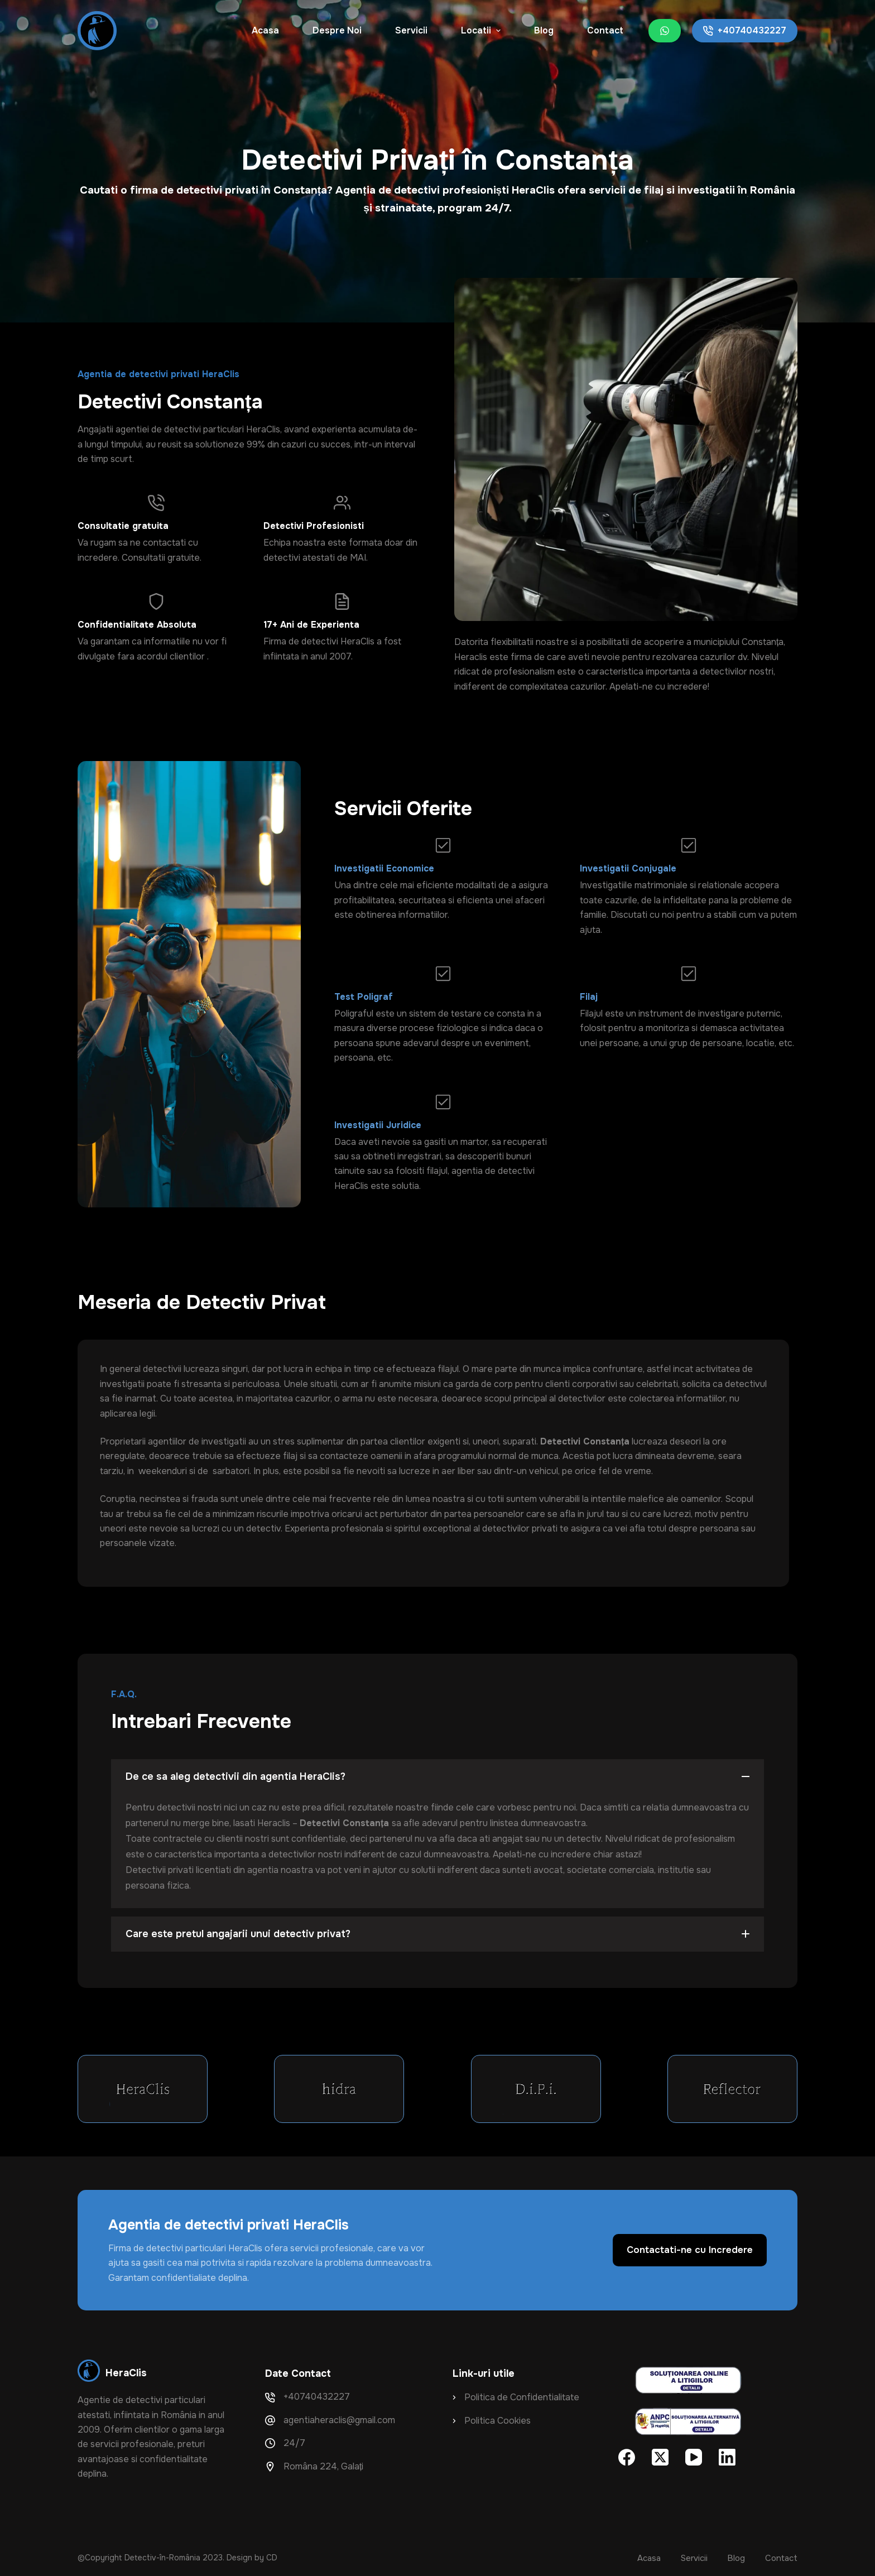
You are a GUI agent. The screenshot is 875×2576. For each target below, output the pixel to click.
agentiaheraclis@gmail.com (339, 2420)
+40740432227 (744, 30)
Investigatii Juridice (377, 1125)
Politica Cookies (497, 2420)
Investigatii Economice (384, 868)
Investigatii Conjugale (628, 868)
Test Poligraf (363, 997)
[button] (437, 1776)
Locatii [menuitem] (482, 30)
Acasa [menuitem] (265, 30)
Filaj (589, 997)
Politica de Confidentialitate (521, 2397)
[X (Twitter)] (660, 2457)
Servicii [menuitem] (411, 30)
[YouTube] (693, 2457)
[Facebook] (626, 2457)
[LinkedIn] (727, 2457)
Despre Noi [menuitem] (337, 30)
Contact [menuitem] (605, 30)
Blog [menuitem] (544, 30)
